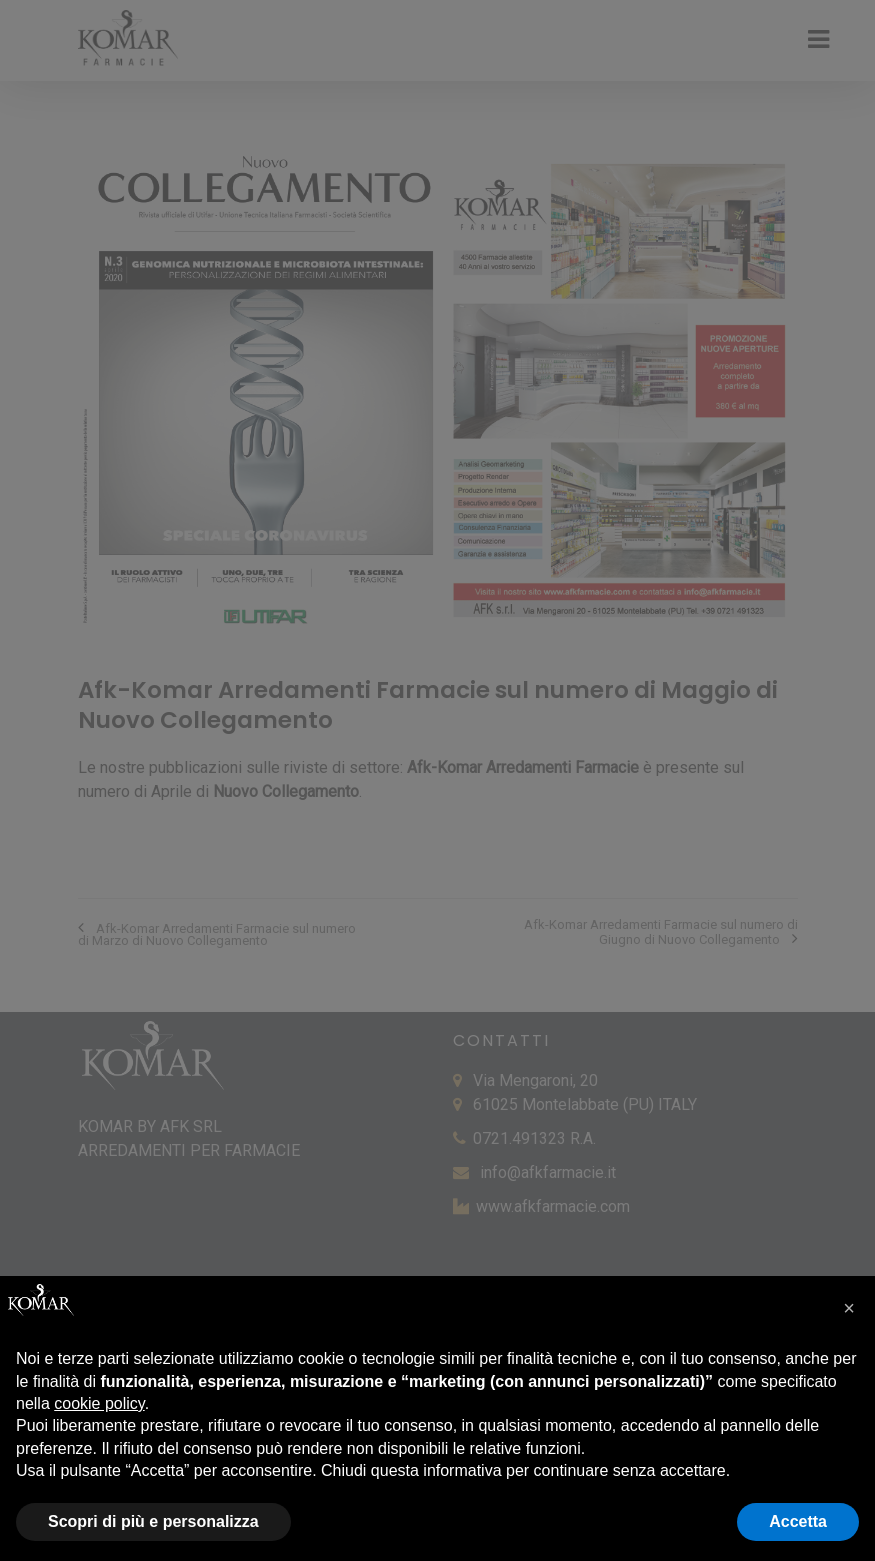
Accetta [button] (798, 1521)
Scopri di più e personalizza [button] (153, 1521)
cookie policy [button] (99, 1403)
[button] (849, 1308)
